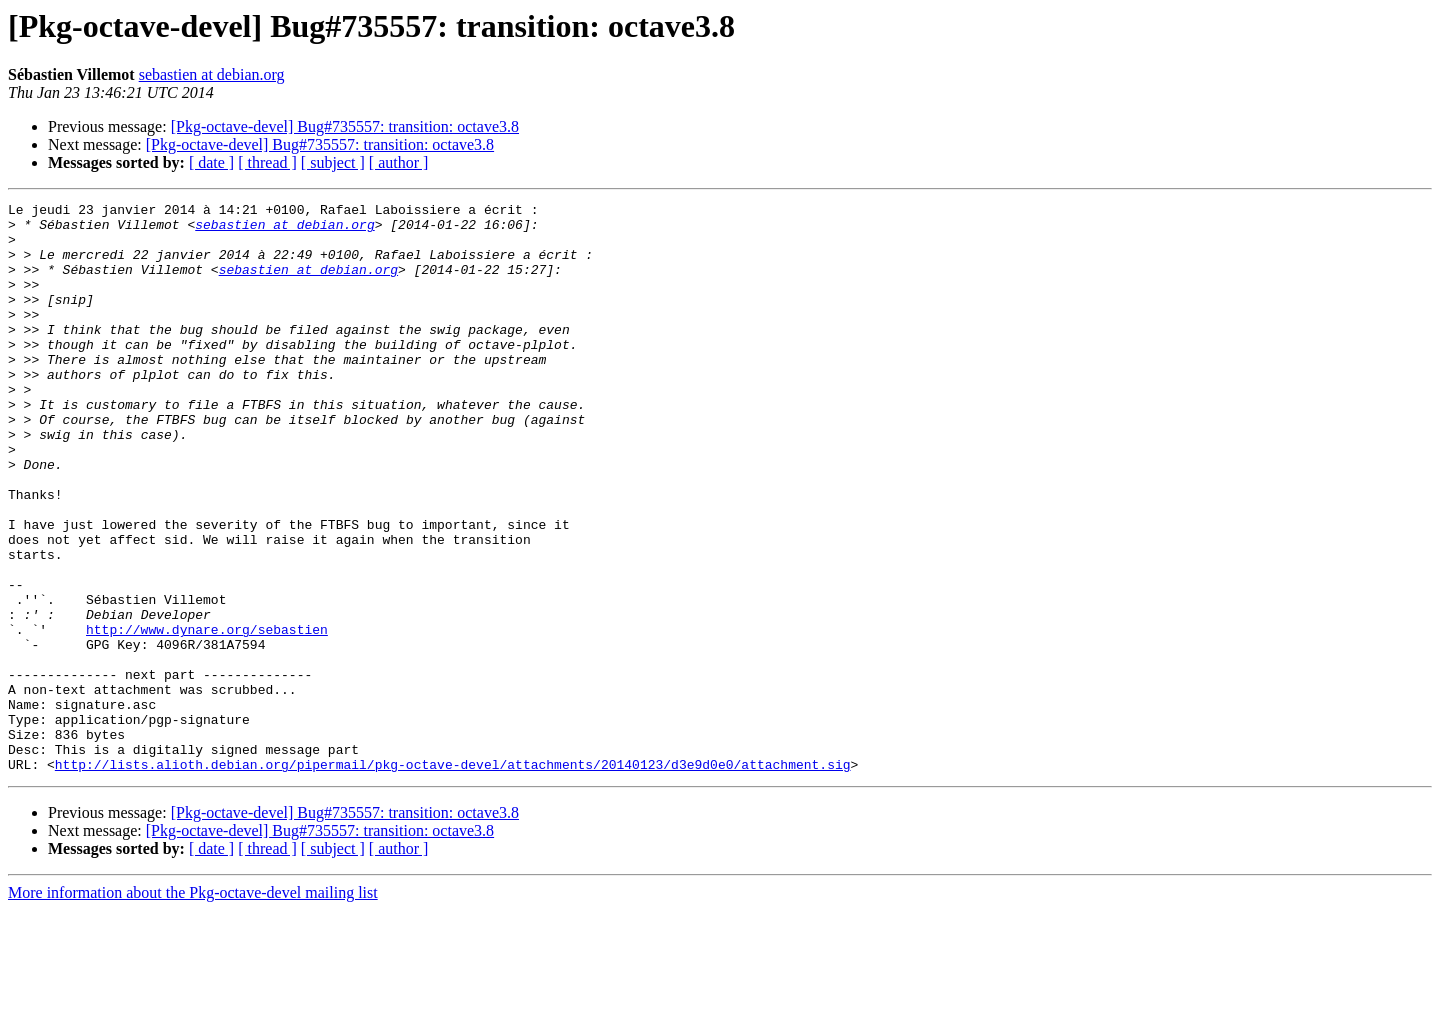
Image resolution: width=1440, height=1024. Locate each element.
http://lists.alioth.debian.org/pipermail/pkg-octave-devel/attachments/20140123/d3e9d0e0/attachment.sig (453, 878)
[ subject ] (333, 162)
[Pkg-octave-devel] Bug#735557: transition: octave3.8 (345, 126)
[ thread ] (267, 162)
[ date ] (211, 162)
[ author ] (399, 162)
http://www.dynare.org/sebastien (207, 716)
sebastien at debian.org (212, 74)
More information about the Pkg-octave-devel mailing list (193, 1006)
